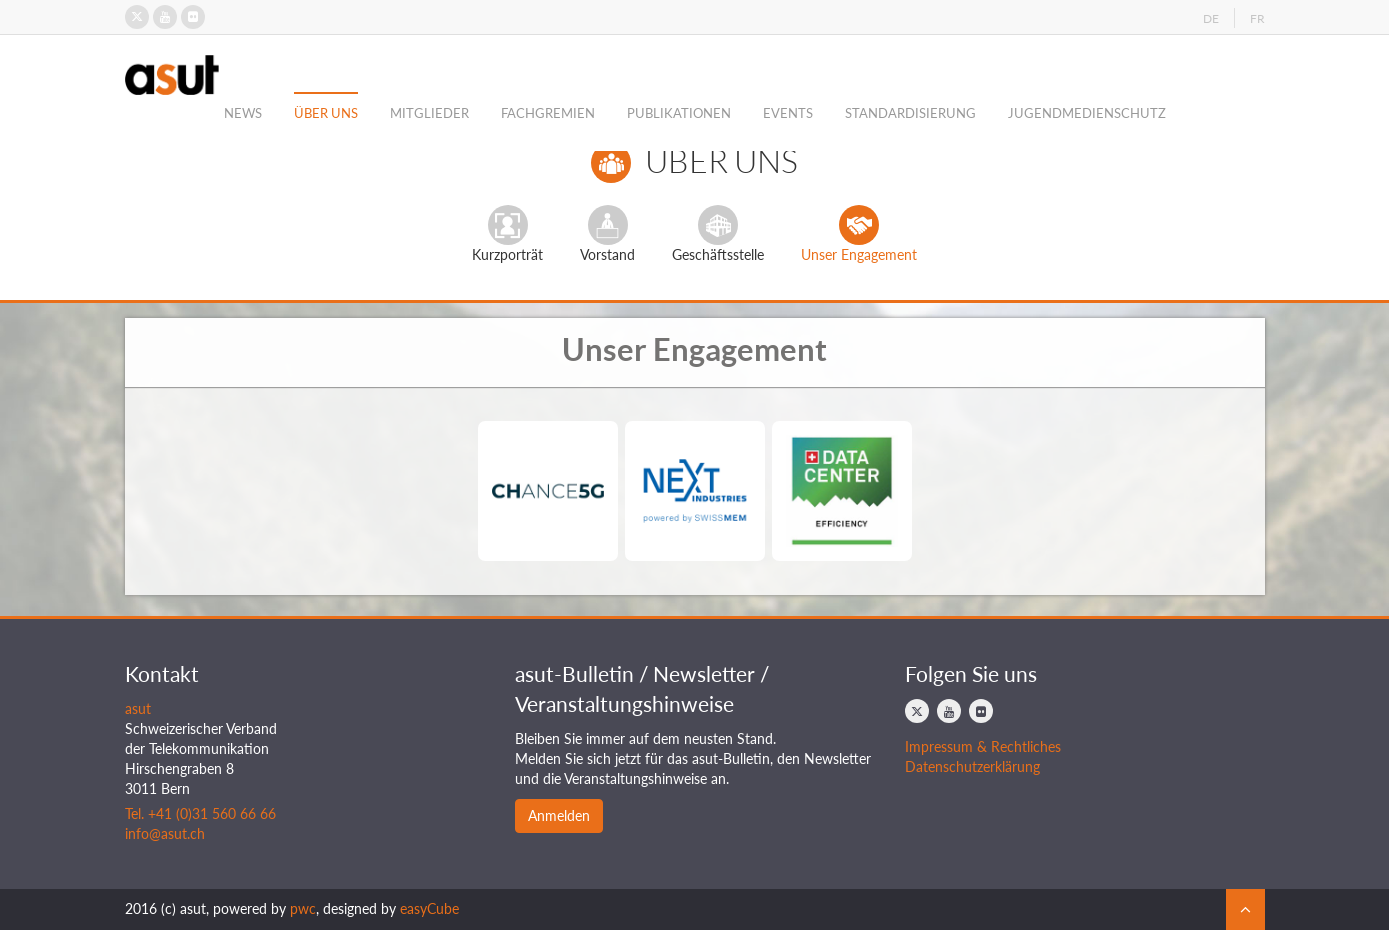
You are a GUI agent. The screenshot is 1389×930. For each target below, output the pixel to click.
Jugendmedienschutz (1087, 113)
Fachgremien (548, 113)
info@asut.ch (165, 833)
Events (788, 113)
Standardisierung (910, 113)
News (243, 113)
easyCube (429, 908)
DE (1211, 18)
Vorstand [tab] (607, 234)
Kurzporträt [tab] (507, 234)
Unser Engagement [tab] (859, 234)
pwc (303, 908)
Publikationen (679, 113)
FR (1257, 18)
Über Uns (326, 113)
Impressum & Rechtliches (983, 746)
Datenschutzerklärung (972, 766)
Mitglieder (429, 113)
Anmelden (559, 815)
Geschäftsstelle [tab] (718, 234)
